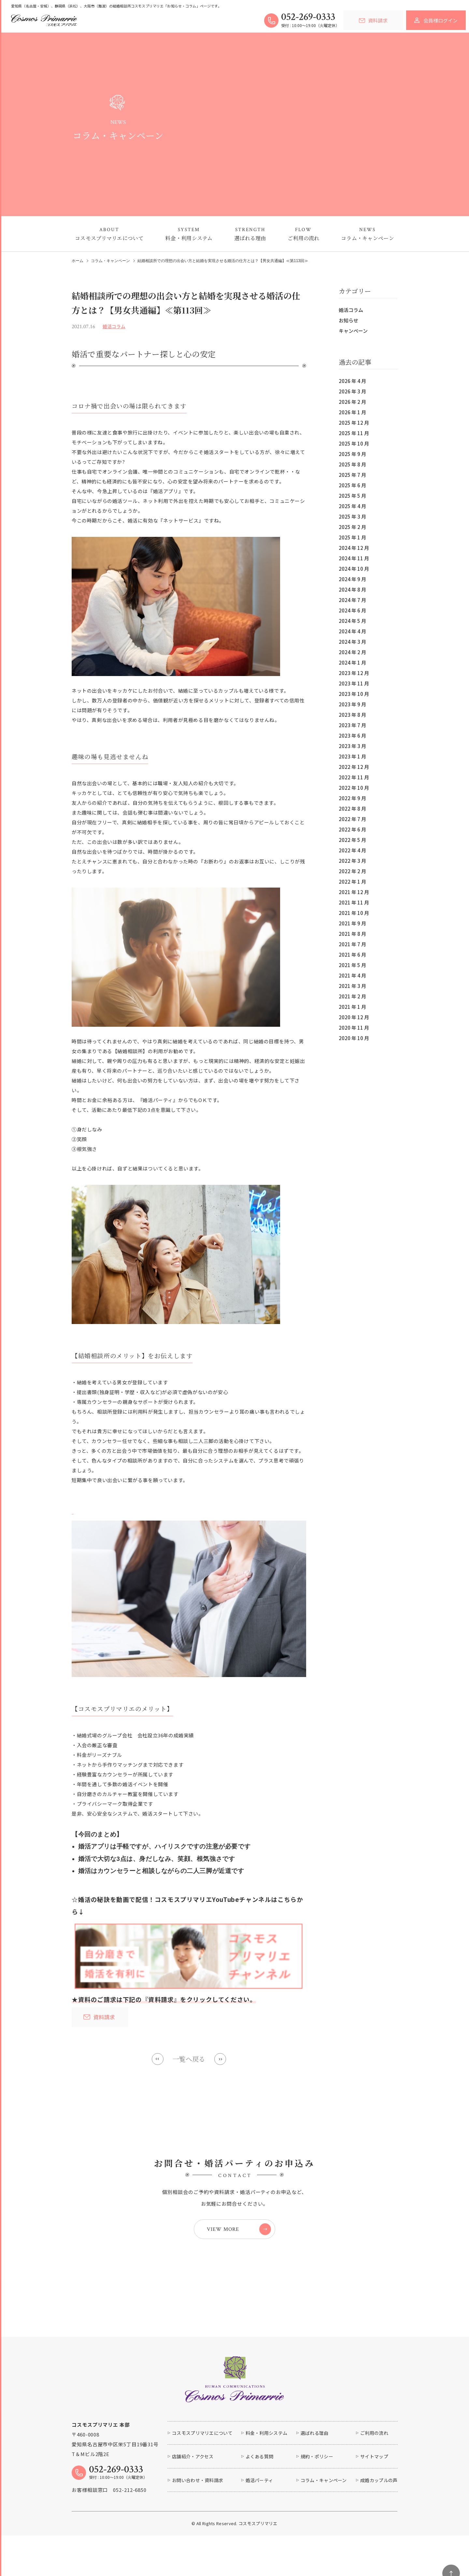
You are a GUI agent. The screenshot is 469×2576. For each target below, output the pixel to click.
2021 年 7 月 (352, 944)
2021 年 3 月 (352, 985)
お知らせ (348, 320)
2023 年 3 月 (352, 746)
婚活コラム (351, 309)
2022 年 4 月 (352, 850)
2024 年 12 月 (354, 547)
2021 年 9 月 (352, 923)
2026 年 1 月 (352, 412)
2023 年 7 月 (352, 725)
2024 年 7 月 (352, 599)
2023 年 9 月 (352, 704)
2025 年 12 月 (354, 422)
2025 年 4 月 (352, 506)
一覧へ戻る (189, 2059)
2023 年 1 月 (352, 756)
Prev (157, 2059)
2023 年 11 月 (354, 683)
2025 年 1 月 (352, 537)
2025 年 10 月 (354, 443)
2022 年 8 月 (352, 808)
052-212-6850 (130, 2489)
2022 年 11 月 (354, 777)
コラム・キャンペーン (110, 260)
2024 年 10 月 (354, 568)
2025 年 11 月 (354, 433)
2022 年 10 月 (354, 787)
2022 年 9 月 (352, 798)
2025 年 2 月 (352, 526)
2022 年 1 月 (352, 881)
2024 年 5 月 (352, 620)
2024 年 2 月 (352, 652)
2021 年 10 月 (354, 912)
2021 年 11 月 (354, 902)
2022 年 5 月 (352, 839)
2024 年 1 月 (352, 662)
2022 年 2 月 (352, 871)
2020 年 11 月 (354, 1027)
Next (220, 2059)
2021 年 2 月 (352, 996)
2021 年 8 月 (352, 933)
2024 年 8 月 (352, 589)
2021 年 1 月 (352, 1006)
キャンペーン (353, 330)
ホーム (77, 260)
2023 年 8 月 (352, 714)
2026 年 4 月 (352, 380)
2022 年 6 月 (352, 829)
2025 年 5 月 (352, 495)
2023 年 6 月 (352, 735)
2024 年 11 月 (354, 558)
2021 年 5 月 (352, 965)
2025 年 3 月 (352, 516)
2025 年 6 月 (352, 485)
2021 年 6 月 (352, 954)
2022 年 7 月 (352, 819)
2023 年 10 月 (354, 693)
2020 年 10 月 (354, 1038)
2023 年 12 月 (354, 673)
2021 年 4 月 (352, 975)
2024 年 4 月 (352, 631)
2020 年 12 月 (354, 1017)
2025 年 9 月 (352, 453)
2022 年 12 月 (354, 766)
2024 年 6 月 (352, 610)
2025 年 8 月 (352, 464)
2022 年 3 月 (352, 860)
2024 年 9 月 (352, 579)
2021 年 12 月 (354, 892)
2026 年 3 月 (352, 391)
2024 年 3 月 (352, 641)
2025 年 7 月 (352, 474)
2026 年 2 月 (352, 401)
